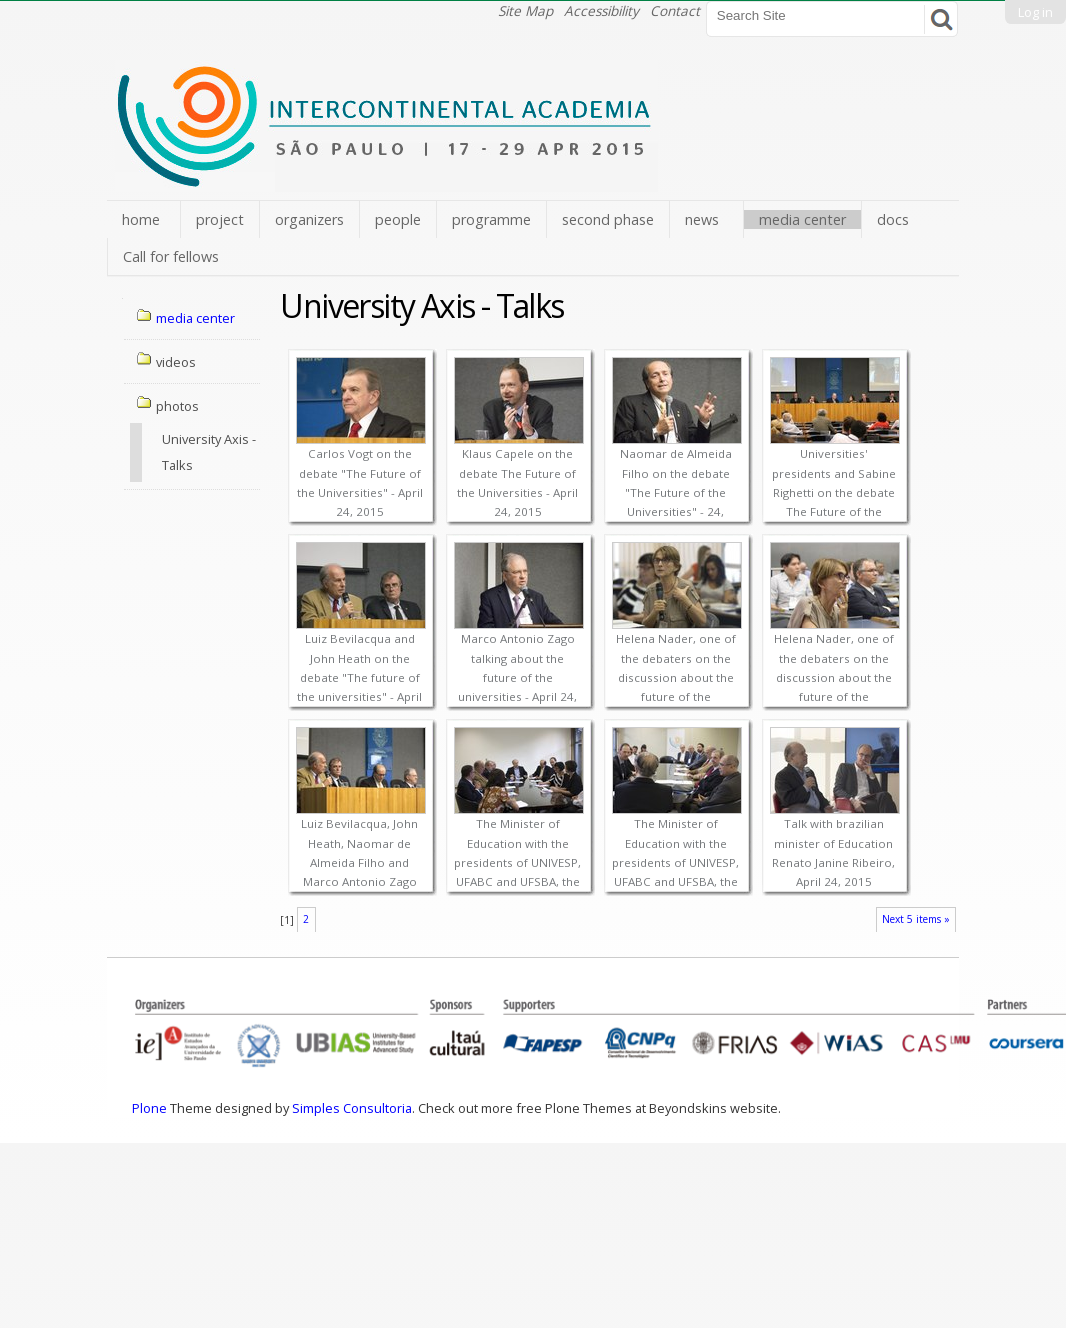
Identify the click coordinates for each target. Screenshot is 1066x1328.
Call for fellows (171, 256)
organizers (309, 219)
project (220, 219)
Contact (675, 10)
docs (893, 219)
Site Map (525, 10)
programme (491, 219)
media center (802, 219)
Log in (1035, 12)
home (141, 219)
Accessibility (601, 10)
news (702, 219)
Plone (149, 1108)
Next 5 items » (916, 919)
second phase (608, 219)
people (398, 219)
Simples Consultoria (352, 1108)
